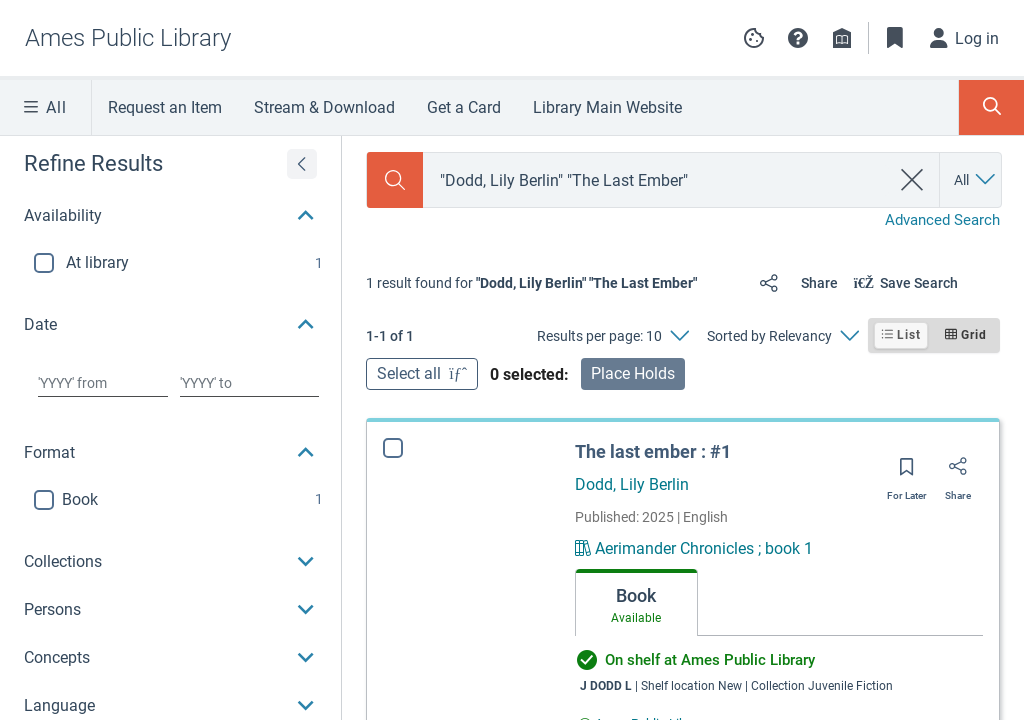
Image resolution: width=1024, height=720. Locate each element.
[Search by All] (976, 180)
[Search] (395, 180)
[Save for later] (907, 473)
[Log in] (965, 38)
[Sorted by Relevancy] (782, 336)
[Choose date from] (103, 383)
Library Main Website (607, 107)
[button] (798, 38)
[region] (170, 423)
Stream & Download (324, 107)
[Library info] (842, 38)
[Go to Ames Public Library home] (131, 38)
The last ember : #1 (653, 451)
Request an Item (165, 107)
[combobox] (656, 180)
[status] (531, 283)
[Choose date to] (249, 383)
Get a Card (464, 107)
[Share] (794, 283)
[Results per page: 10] (612, 336)
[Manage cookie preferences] (754, 38)
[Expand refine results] (302, 164)
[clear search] (912, 180)
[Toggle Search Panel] (991, 107)
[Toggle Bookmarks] (895, 38)
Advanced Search (942, 220)
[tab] (636, 603)
